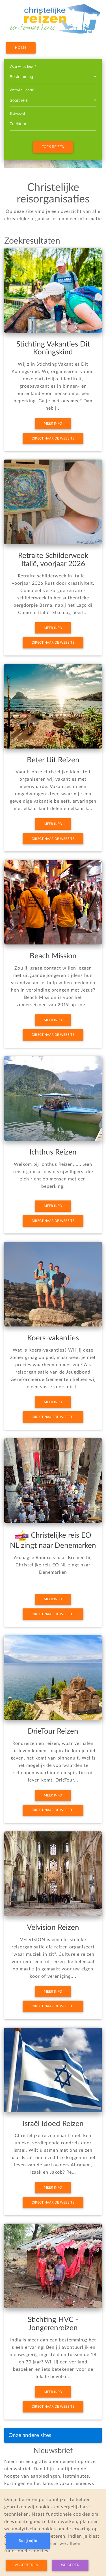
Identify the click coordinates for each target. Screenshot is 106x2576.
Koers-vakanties (53, 1338)
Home (21, 47)
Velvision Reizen (53, 1927)
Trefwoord (17, 113)
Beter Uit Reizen (53, 760)
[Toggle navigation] (90, 2435)
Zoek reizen (53, 147)
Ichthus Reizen (53, 1152)
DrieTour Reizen (53, 1731)
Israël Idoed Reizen (53, 2123)
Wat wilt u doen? (22, 90)
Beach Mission (53, 956)
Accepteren (26, 2565)
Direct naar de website (53, 438)
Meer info (53, 423)
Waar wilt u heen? (23, 66)
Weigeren (70, 2565)
